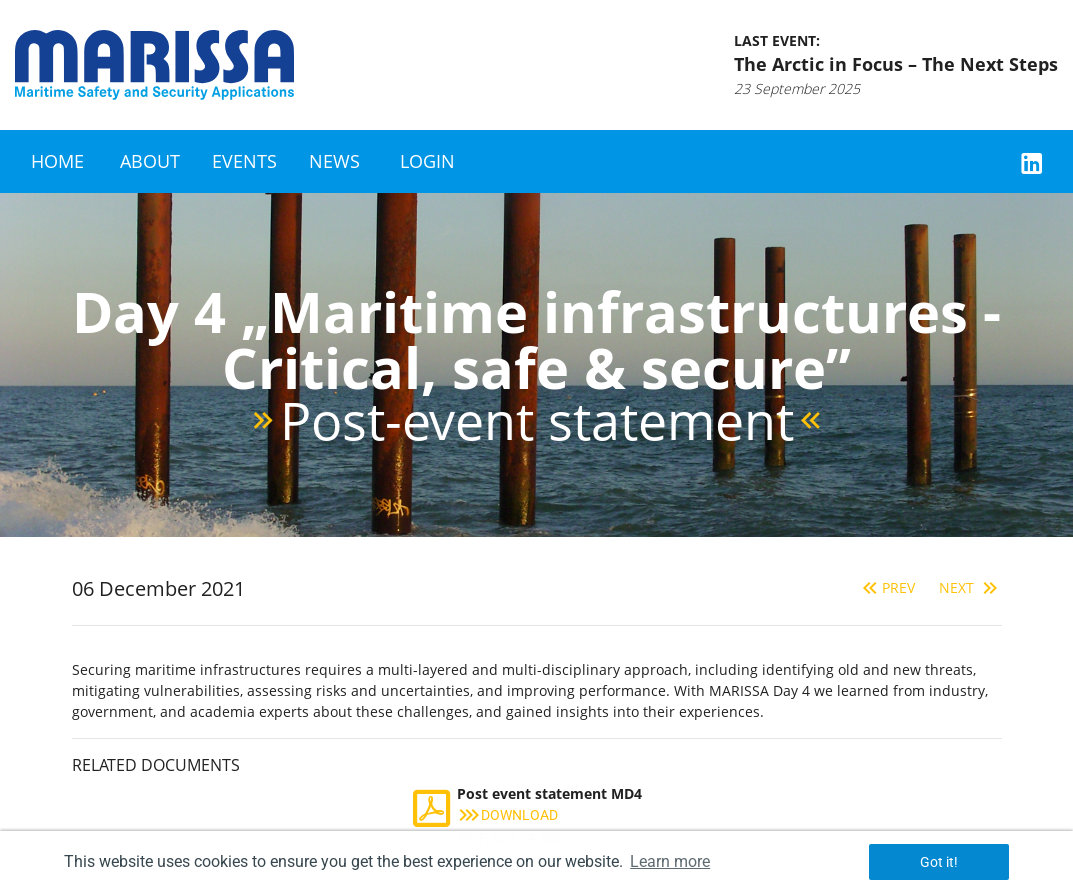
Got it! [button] (939, 862)
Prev (886, 587)
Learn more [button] (670, 861)
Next (970, 587)
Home (57, 161)
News (334, 161)
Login (427, 161)
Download (507, 815)
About (150, 161)
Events (244, 161)
